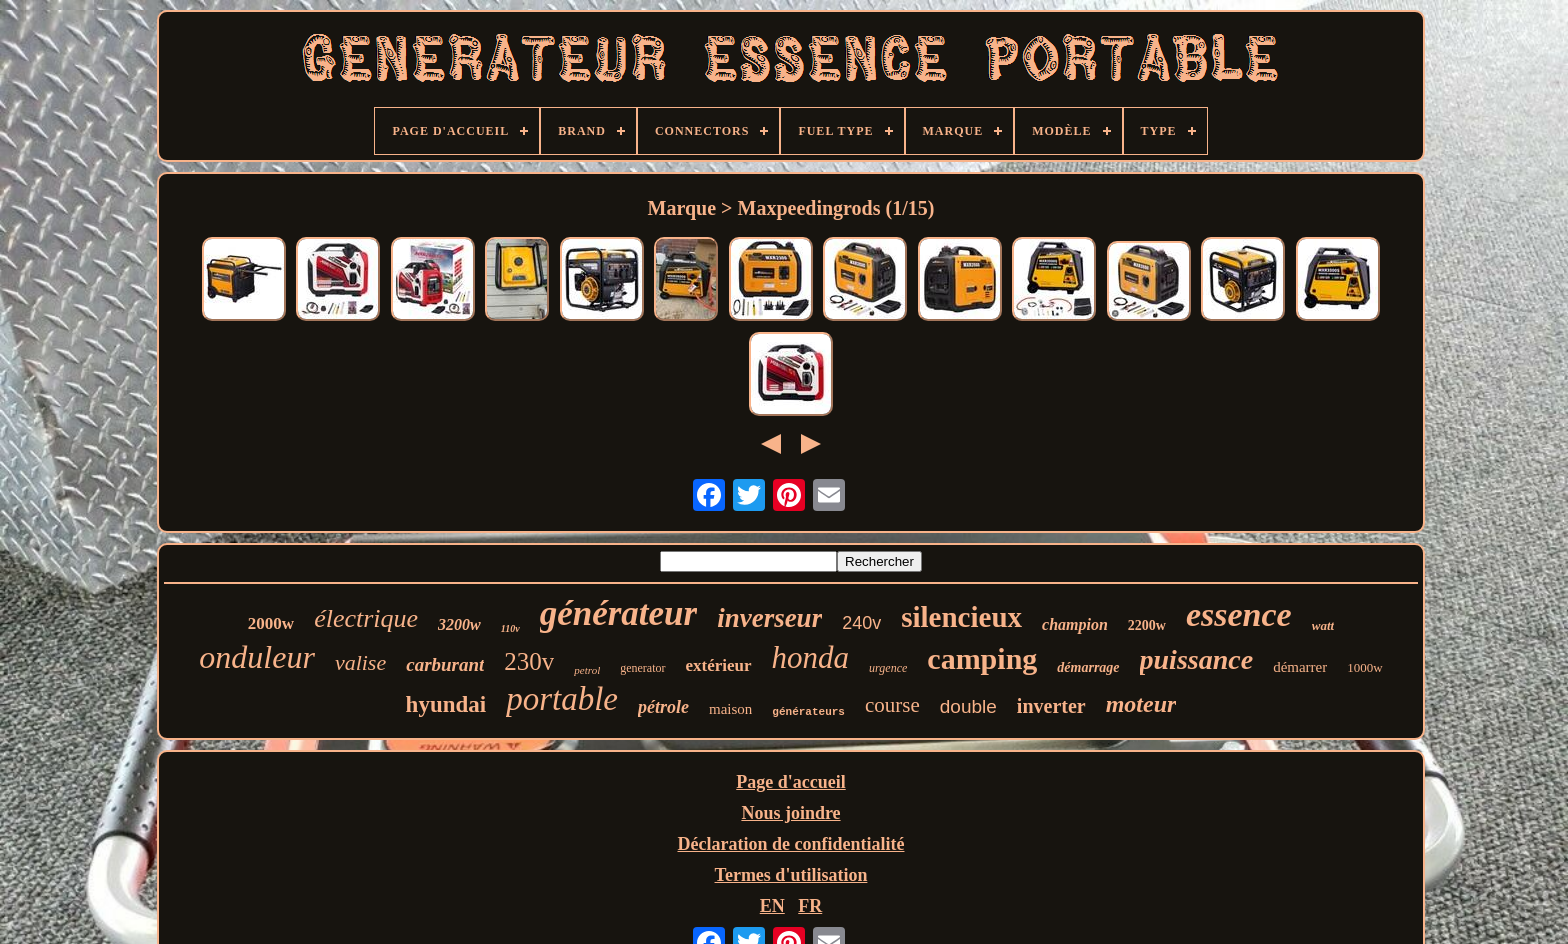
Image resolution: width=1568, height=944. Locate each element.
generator (642, 668)
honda (811, 657)
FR (810, 906)
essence (1239, 614)
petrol (587, 670)
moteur (1141, 704)
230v (529, 661)
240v (861, 623)
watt (1323, 625)
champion (1075, 624)
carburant (445, 664)
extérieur (719, 665)
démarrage (1088, 667)
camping (982, 658)
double (968, 706)
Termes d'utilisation (791, 875)
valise (360, 662)
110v (510, 628)
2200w (1147, 625)
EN (772, 906)
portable (562, 699)
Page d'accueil (790, 782)
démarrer (1300, 667)
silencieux (961, 617)
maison (730, 709)
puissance (1197, 659)
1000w (1364, 667)
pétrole (663, 707)
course (892, 705)
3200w (459, 624)
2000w (271, 623)
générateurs (808, 712)
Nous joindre (790, 813)
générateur (619, 613)
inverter (1051, 706)
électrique (366, 618)
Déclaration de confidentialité (791, 844)
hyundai (446, 704)
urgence (888, 668)
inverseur (769, 618)
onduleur (257, 657)
